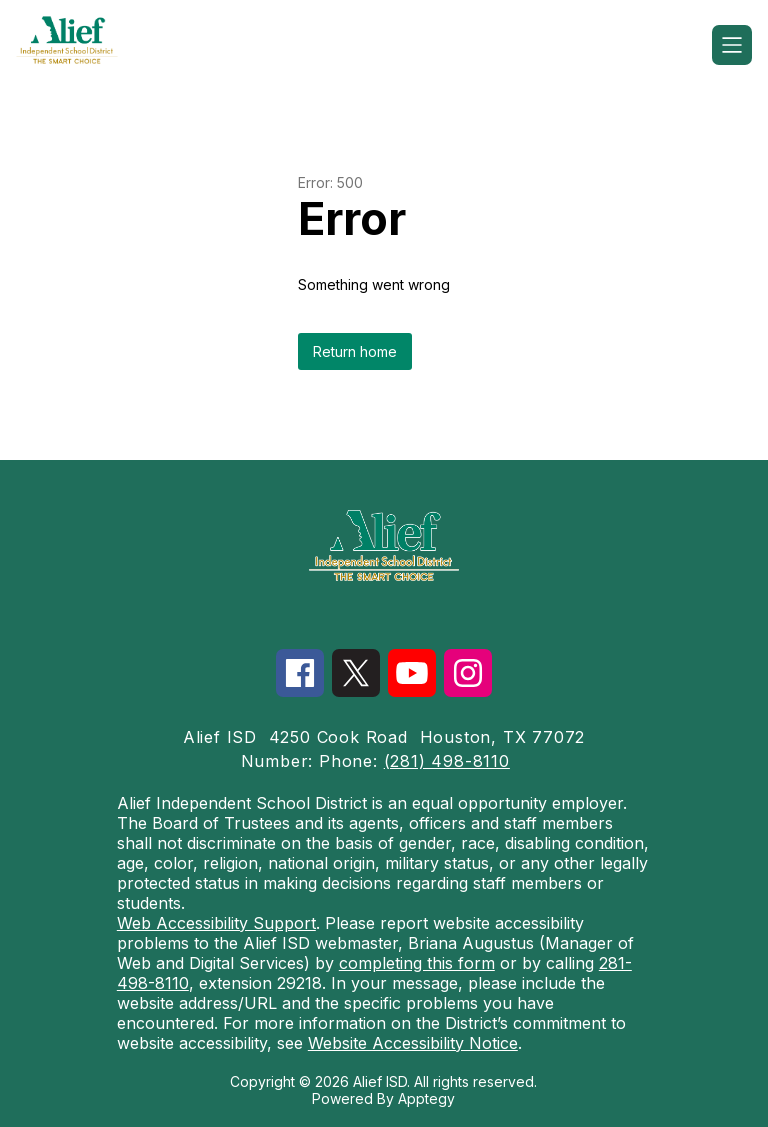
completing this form (417, 963)
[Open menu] (732, 45)
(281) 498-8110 (447, 761)
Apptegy (426, 1098)
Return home (355, 351)
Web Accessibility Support (216, 923)
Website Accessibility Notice (413, 1043)
